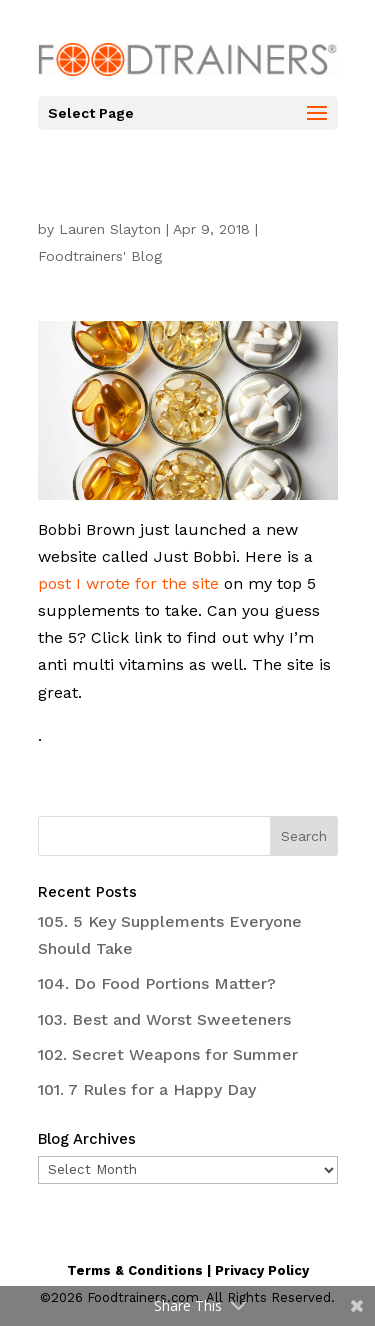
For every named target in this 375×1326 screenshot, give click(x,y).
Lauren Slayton (110, 229)
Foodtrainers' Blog (100, 256)
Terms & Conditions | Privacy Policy (188, 1270)
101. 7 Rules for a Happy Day (147, 1089)
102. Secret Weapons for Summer (168, 1054)
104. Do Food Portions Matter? (157, 983)
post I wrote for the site (128, 583)
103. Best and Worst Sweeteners (164, 1019)
